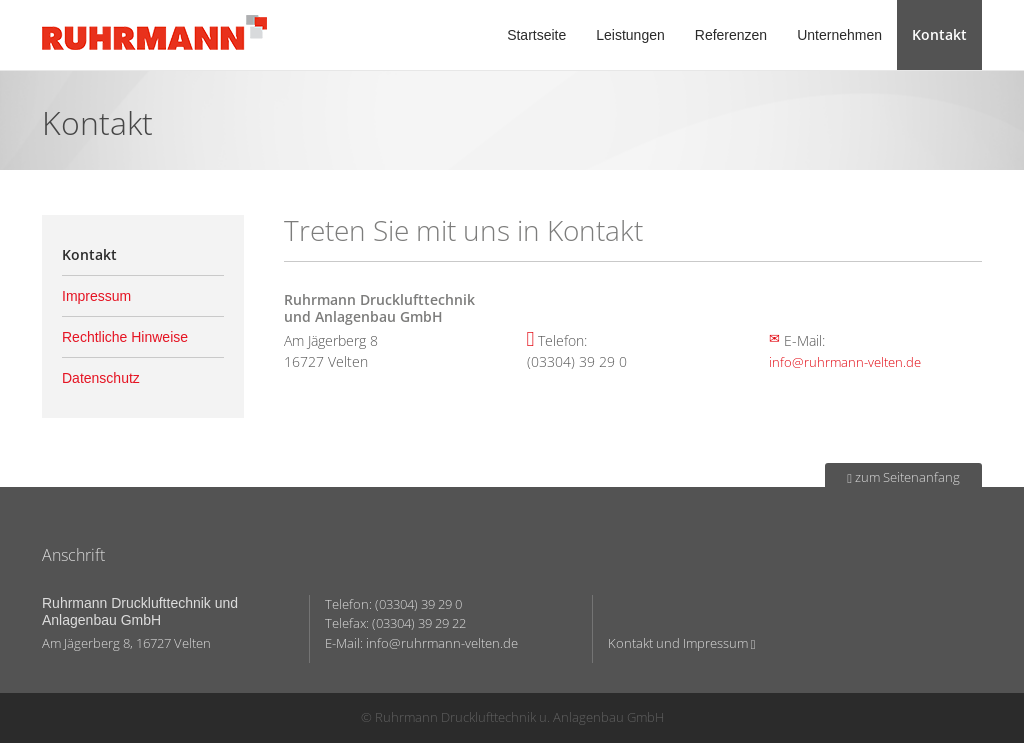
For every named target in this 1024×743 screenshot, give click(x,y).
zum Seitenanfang (903, 477)
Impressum (96, 296)
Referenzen (731, 35)
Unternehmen (839, 35)
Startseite (536, 35)
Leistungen (630, 35)
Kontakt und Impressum (682, 643)
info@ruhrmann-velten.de (845, 362)
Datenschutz (101, 378)
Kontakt (939, 34)
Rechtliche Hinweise (125, 337)
